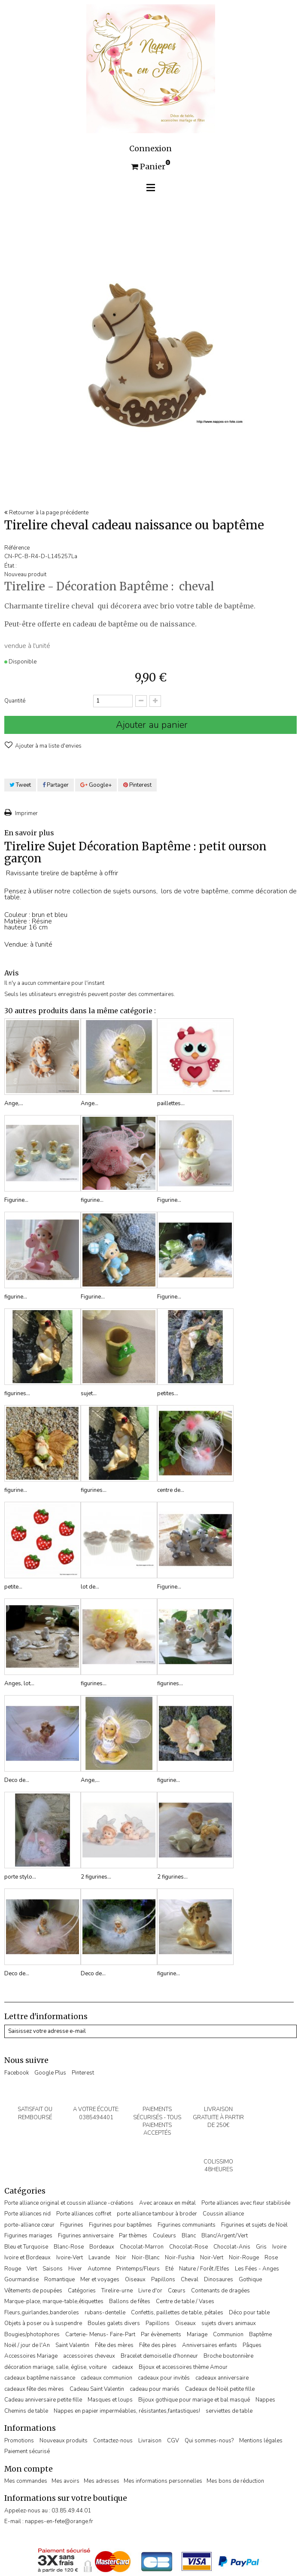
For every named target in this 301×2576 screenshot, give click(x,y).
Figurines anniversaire (85, 2236)
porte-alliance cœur (29, 2225)
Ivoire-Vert (69, 2257)
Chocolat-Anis (231, 2247)
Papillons (163, 2279)
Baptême (260, 2334)
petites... (167, 1393)
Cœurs (176, 2291)
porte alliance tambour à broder (157, 2214)
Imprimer (26, 813)
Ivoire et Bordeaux (27, 2257)
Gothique (250, 2279)
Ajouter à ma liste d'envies (48, 746)
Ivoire (279, 2247)
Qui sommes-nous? (209, 2441)
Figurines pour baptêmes (120, 2225)
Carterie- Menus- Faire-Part (100, 2334)
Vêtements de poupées (33, 2291)
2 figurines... (96, 1877)
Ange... (89, 1103)
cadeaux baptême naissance (39, 2378)
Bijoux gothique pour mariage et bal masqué (194, 2400)
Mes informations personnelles (163, 2481)
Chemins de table (26, 2411)
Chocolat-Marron (142, 2247)
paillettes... (171, 1103)
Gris (261, 2247)
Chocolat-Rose (188, 2247)
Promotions (19, 2441)
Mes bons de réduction (235, 2481)
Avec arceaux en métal (167, 2203)
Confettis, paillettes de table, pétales (177, 2312)
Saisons (53, 2269)
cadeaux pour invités (164, 2378)
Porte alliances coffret (83, 2214)
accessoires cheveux (89, 2356)
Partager (56, 785)
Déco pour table (249, 2312)
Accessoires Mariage (31, 2356)
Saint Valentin (72, 2345)
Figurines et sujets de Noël (254, 2225)
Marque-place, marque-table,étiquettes (53, 2301)
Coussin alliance (223, 2214)
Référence (17, 548)
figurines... (17, 1393)
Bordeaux (101, 2247)
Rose (271, 2257)
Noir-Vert (211, 2257)
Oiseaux (135, 2279)
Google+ (96, 785)
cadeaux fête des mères (34, 2389)
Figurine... (16, 1200)
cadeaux (122, 2367)
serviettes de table (229, 2411)
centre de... (170, 1490)
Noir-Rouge (244, 2257)
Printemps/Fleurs (138, 2269)
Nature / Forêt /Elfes (204, 2269)
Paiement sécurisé (27, 2451)
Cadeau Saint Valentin (97, 2389)
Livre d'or (150, 2291)
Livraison (149, 2441)
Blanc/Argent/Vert (224, 2236)
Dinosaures (218, 2279)
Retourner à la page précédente (46, 512)
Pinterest (137, 785)
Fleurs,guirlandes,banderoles (41, 2312)
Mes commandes (25, 2481)
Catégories (82, 2291)
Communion (228, 2334)
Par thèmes (133, 2236)
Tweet (20, 785)
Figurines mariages (28, 2236)
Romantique (59, 2279)
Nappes (265, 2400)
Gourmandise (21, 2279)
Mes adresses (101, 2481)
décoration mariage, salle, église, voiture (55, 2367)
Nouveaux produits (64, 2441)
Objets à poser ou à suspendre (43, 2323)
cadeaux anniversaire (222, 2378)
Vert (32, 2269)
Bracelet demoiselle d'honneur (159, 2356)
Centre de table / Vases (185, 2301)
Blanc (189, 2236)
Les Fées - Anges (257, 2269)
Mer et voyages (99, 2279)
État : (10, 566)
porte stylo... (20, 1877)
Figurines (71, 2225)
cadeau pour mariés (154, 2389)
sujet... (89, 1393)
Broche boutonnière (228, 2356)
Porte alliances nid (27, 2214)
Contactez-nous (113, 2441)
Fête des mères (114, 2345)
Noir (121, 2257)
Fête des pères (157, 2345)
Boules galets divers (114, 2323)
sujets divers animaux (228, 2323)
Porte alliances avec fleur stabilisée (245, 2203)
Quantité (14, 701)
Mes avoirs (65, 2481)
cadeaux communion (106, 2378)
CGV (173, 2441)
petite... (13, 1587)
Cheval (189, 2279)
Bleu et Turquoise (26, 2247)
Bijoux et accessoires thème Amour (183, 2367)
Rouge (12, 2269)
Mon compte (28, 2469)
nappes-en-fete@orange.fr (59, 2521)
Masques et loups (110, 2400)
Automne (99, 2269)
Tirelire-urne (117, 2291)
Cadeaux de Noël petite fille (220, 2389)
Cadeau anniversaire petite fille (43, 2400)
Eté (169, 2269)
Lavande (99, 2257)
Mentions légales (261, 2441)
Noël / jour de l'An (27, 2345)
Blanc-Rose (69, 2247)
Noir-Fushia (180, 2257)
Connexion (150, 148)
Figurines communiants (187, 2225)
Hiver (75, 2269)
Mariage (197, 2334)
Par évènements (161, 2334)
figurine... (92, 1200)
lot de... (90, 1587)
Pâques (252, 2345)
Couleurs (164, 2236)
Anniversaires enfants (209, 2345)
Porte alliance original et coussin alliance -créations (69, 2203)
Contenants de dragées (220, 2291)
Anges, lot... (19, 1683)
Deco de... (16, 1780)
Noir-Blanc (145, 2257)
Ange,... (13, 1103)
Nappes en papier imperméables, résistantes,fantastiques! (127, 2411)
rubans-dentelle (105, 2312)
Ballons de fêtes (129, 2301)
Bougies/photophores (32, 2334)
